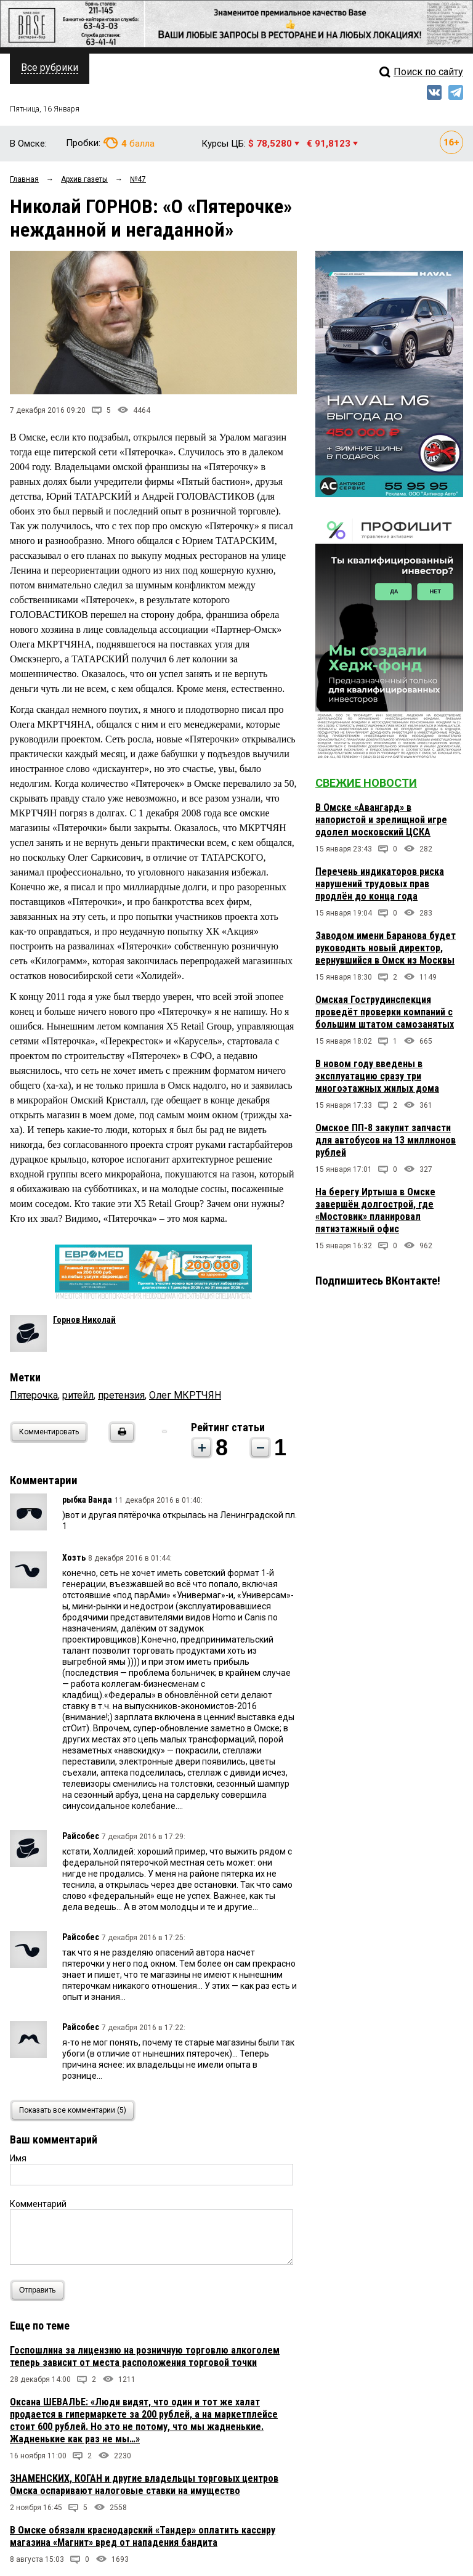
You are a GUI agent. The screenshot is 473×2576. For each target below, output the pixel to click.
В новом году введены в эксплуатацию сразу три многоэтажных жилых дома (377, 1076)
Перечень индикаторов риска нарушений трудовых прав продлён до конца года (379, 884)
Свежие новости (366, 782)
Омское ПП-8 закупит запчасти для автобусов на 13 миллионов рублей (385, 1140)
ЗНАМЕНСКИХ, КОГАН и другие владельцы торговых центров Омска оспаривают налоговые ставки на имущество (144, 2484)
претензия (121, 1395)
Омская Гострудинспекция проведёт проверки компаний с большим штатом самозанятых (384, 1012)
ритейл (78, 1395)
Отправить (40, 2290)
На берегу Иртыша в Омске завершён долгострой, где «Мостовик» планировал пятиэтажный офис (375, 1210)
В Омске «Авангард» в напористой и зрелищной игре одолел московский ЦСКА (381, 820)
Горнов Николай (84, 1320)
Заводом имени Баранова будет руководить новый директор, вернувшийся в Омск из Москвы (385, 948)
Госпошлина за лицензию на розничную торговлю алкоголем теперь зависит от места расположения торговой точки (145, 2356)
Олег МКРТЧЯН (185, 1395)
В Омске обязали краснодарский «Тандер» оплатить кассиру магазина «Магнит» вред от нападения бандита (142, 2536)
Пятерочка (34, 1395)
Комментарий (38, 2204)
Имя (18, 2158)
